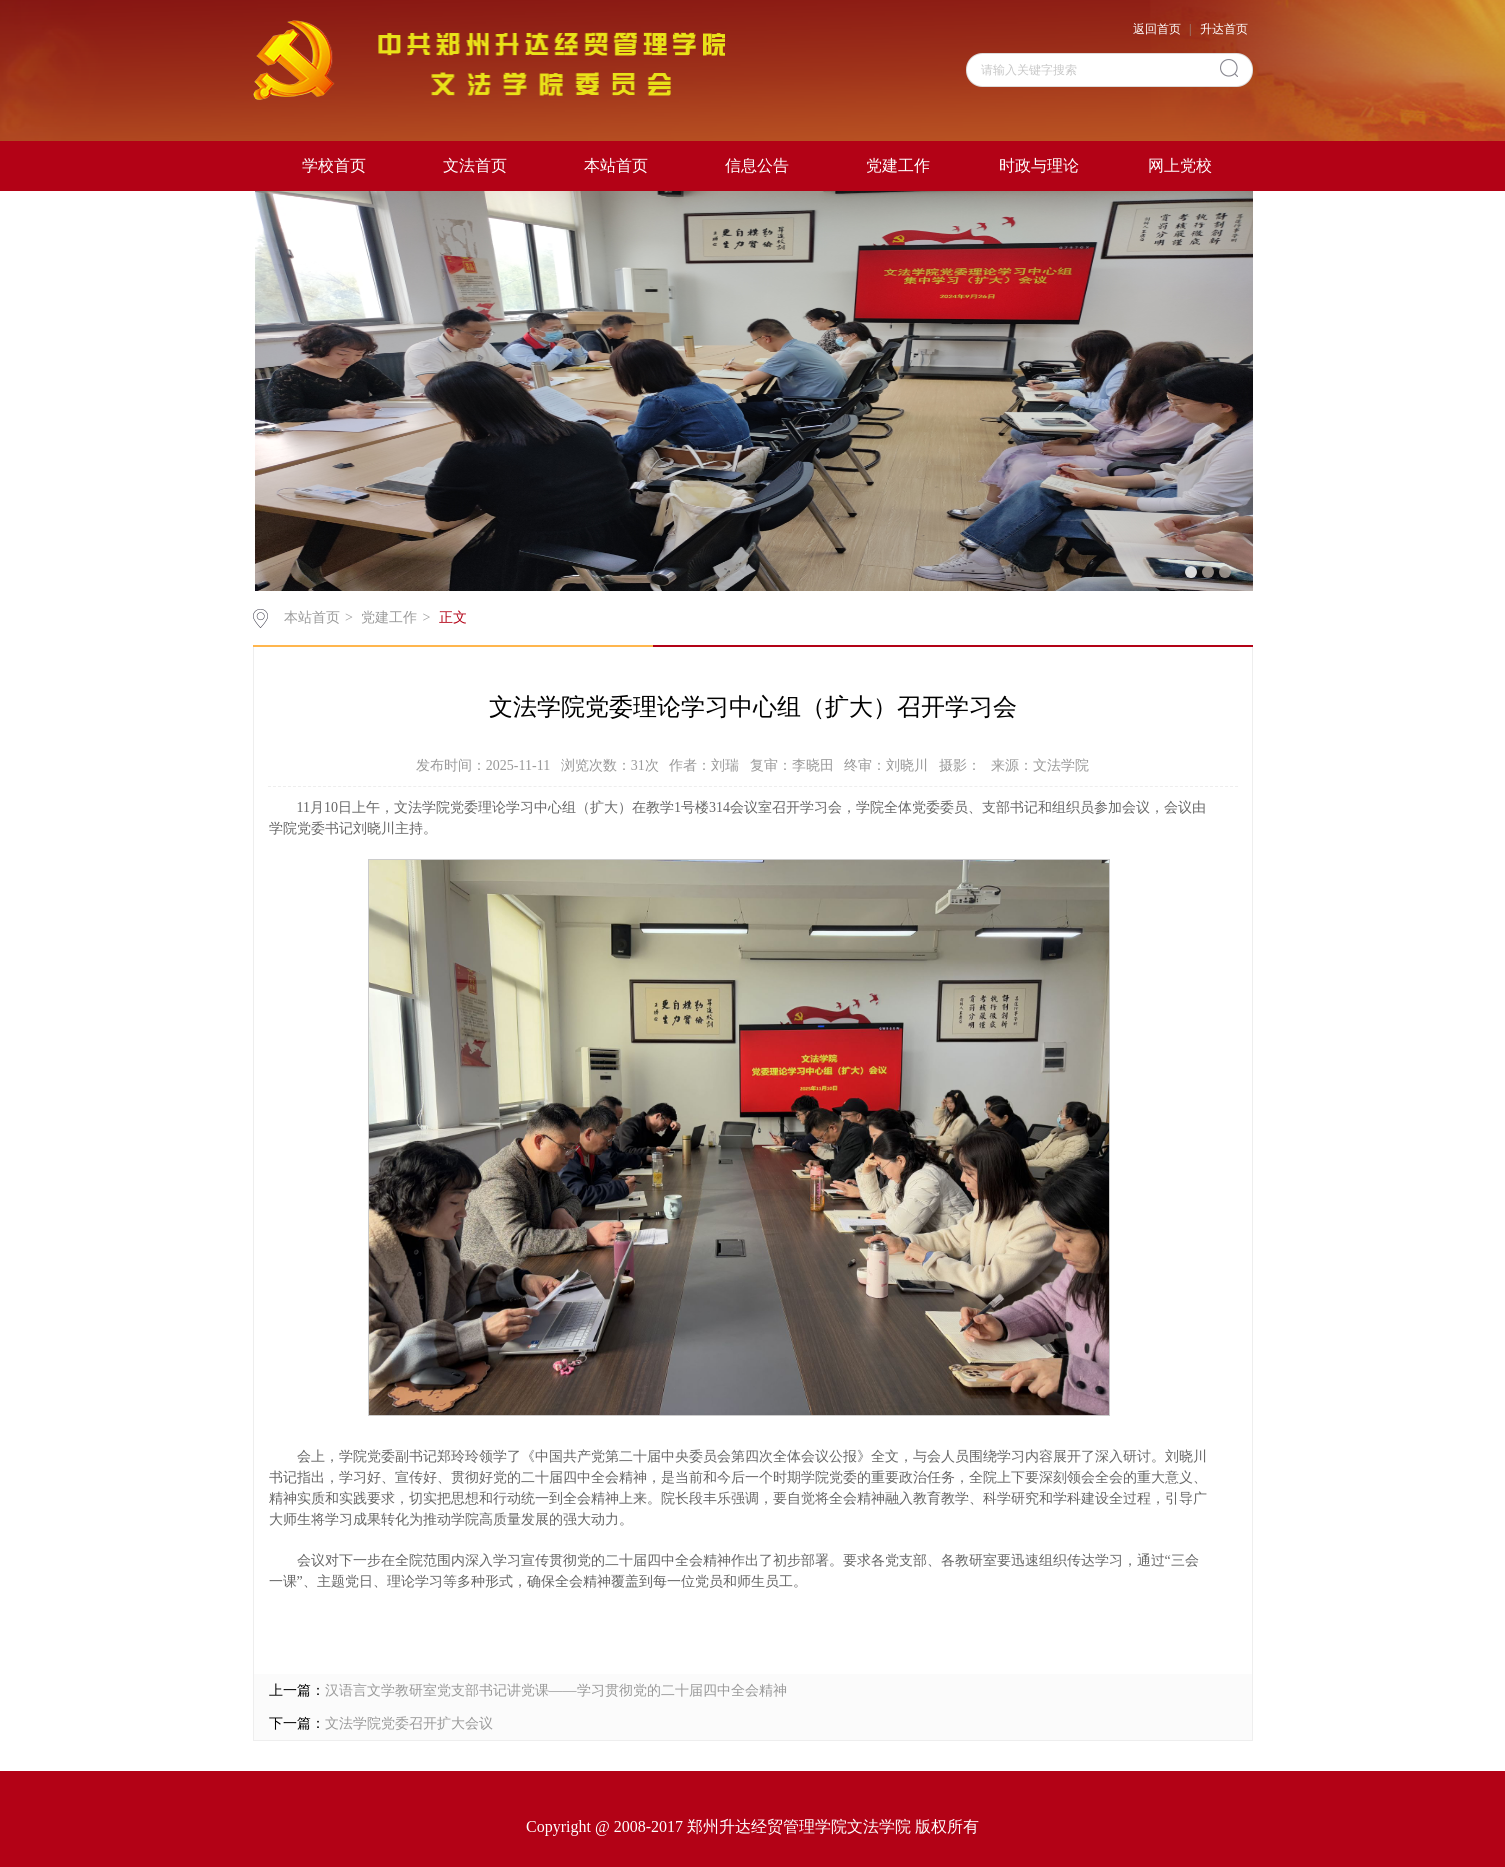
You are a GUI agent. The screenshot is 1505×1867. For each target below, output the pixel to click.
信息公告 (757, 165)
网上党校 (1180, 165)
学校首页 (334, 165)
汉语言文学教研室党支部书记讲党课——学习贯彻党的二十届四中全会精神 (556, 1690)
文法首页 (475, 165)
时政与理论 (1039, 165)
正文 (453, 617)
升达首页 (1224, 29)
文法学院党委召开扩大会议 (409, 1723)
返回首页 (1157, 29)
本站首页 (616, 165)
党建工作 (898, 165)
